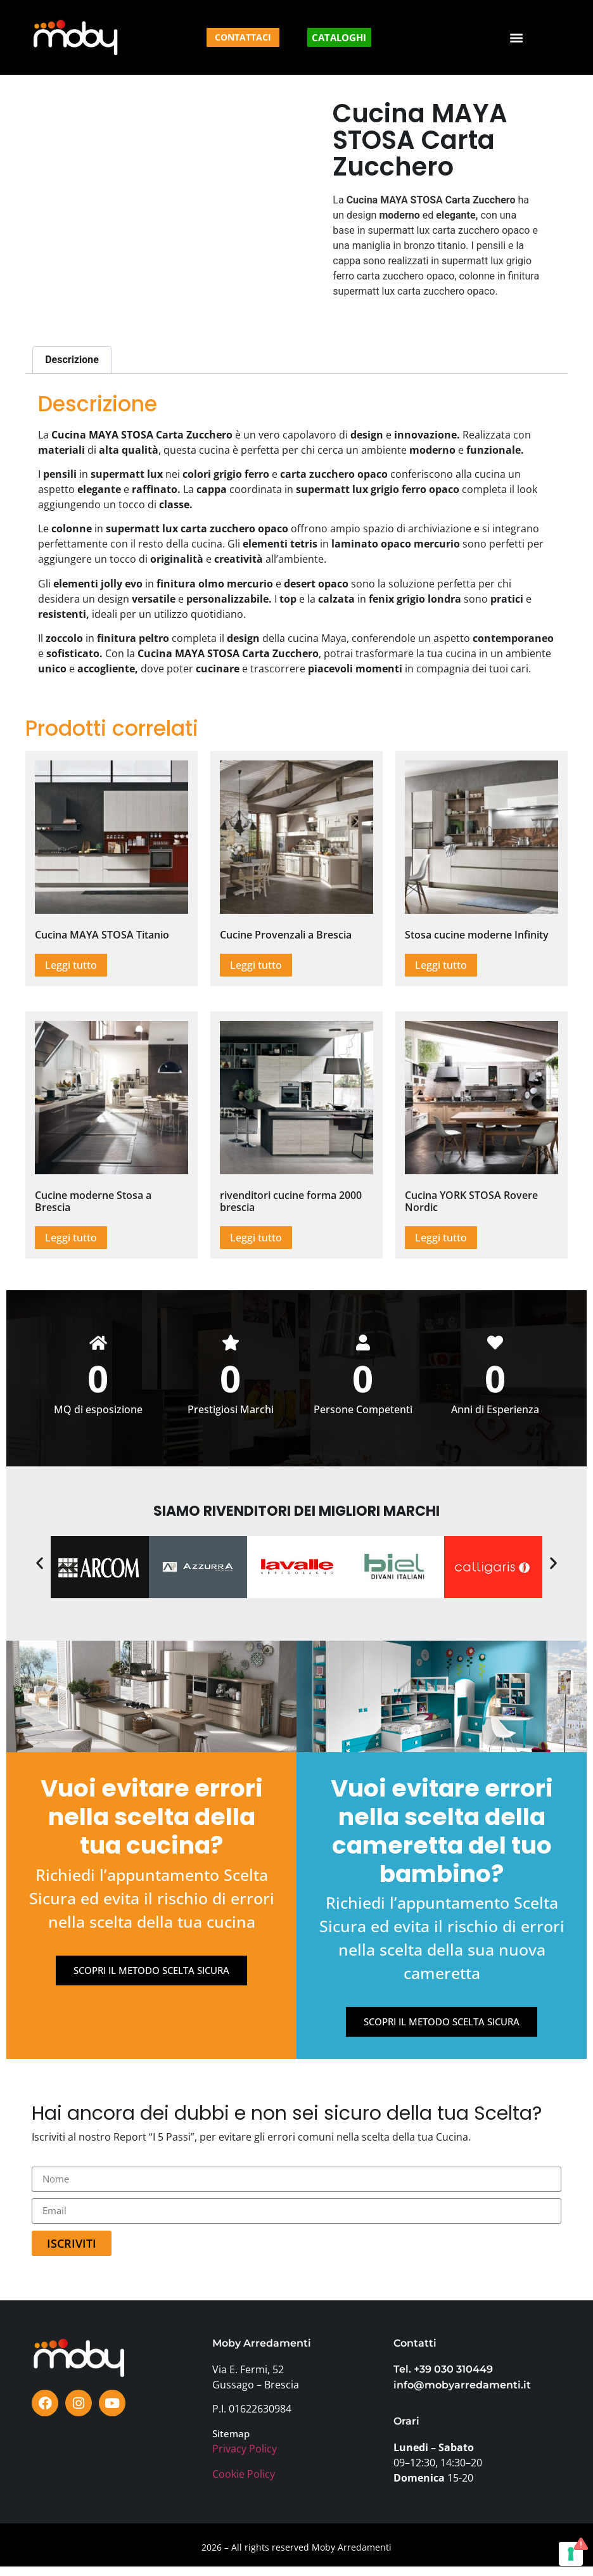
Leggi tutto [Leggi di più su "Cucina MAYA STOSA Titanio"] (71, 965)
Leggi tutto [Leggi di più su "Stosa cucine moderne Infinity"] (441, 965)
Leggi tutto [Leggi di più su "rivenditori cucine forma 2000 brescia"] (256, 1238)
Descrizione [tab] (72, 360)
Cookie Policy (243, 2483)
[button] (516, 37)
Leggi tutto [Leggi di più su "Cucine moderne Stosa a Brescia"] (71, 1238)
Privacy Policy (244, 2459)
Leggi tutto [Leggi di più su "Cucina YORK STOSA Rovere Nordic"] (441, 1238)
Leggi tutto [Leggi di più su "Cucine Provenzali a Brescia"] (256, 965)
